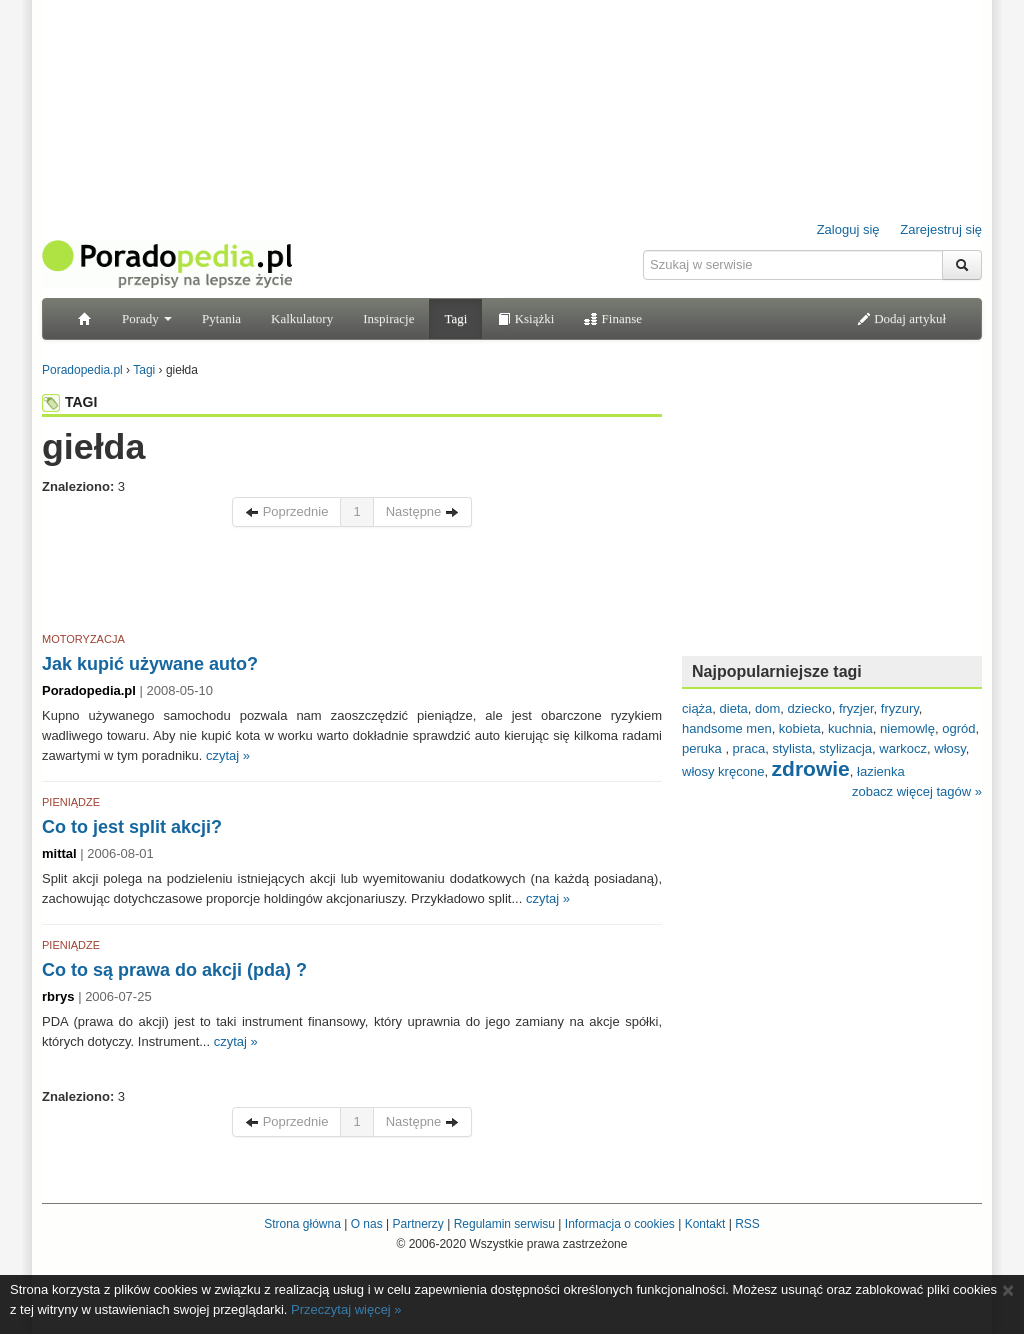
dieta (734, 708)
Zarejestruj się (941, 229)
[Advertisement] (352, 583)
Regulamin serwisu (504, 1224)
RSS (747, 1224)
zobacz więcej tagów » (917, 791)
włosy (950, 748)
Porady (147, 318)
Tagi (455, 318)
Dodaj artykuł (901, 318)
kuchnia (850, 728)
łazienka (881, 771)
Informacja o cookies (620, 1224)
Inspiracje (388, 318)
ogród (958, 728)
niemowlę (907, 728)
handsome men (727, 728)
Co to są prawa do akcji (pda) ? (174, 970)
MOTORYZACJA (83, 639)
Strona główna (302, 1224)
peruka (703, 748)
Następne (422, 511)
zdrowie (811, 768)
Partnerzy (417, 1224)
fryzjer (856, 708)
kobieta (800, 728)
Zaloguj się (848, 229)
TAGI (69, 402)
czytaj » (228, 755)
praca (749, 748)
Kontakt (705, 1224)
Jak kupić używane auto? (150, 664)
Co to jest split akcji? (132, 827)
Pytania (221, 318)
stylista (792, 748)
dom (767, 708)
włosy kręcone (723, 771)
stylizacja (845, 748)
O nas (367, 1224)
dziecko (810, 708)
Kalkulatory (302, 318)
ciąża (697, 708)
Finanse (613, 318)
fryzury (900, 708)
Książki (525, 318)
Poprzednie (286, 511)
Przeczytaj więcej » (346, 1309)
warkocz (903, 748)
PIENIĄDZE (71, 802)
